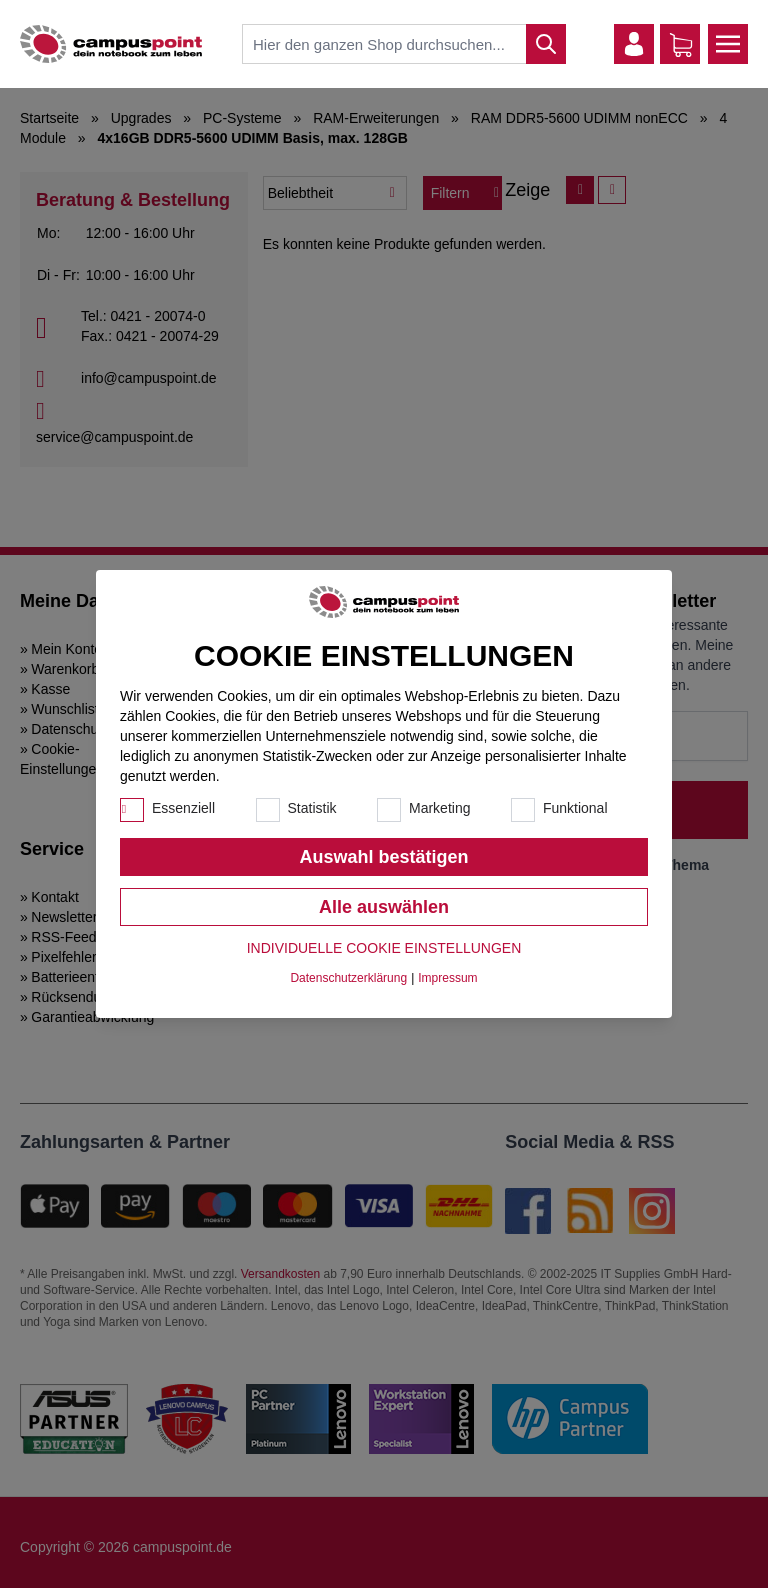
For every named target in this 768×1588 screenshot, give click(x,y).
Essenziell (183, 808)
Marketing (439, 808)
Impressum (447, 978)
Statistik (312, 808)
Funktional (575, 808)
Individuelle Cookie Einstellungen (384, 948)
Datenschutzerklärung (348, 978)
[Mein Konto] (634, 44)
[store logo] (111, 44)
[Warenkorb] (681, 45)
